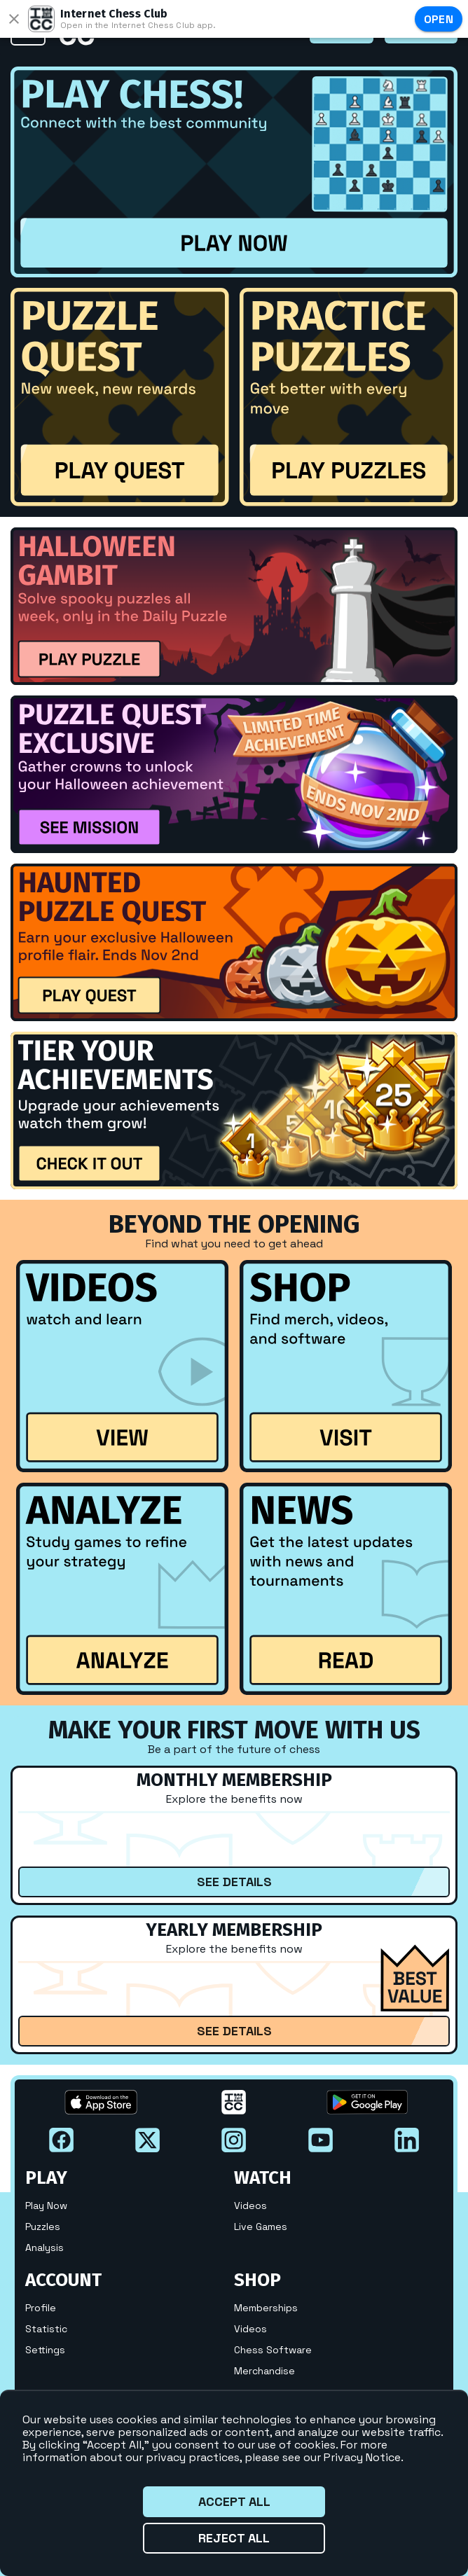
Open (439, 19)
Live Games (260, 2226)
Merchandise (264, 2370)
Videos (250, 2205)
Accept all (234, 2501)
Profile (40, 2307)
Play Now (46, 2205)
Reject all (234, 2538)
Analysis (44, 2247)
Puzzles (42, 2226)
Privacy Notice (362, 2457)
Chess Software (273, 2349)
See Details (234, 1882)
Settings (45, 2349)
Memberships (266, 2307)
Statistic (46, 2328)
